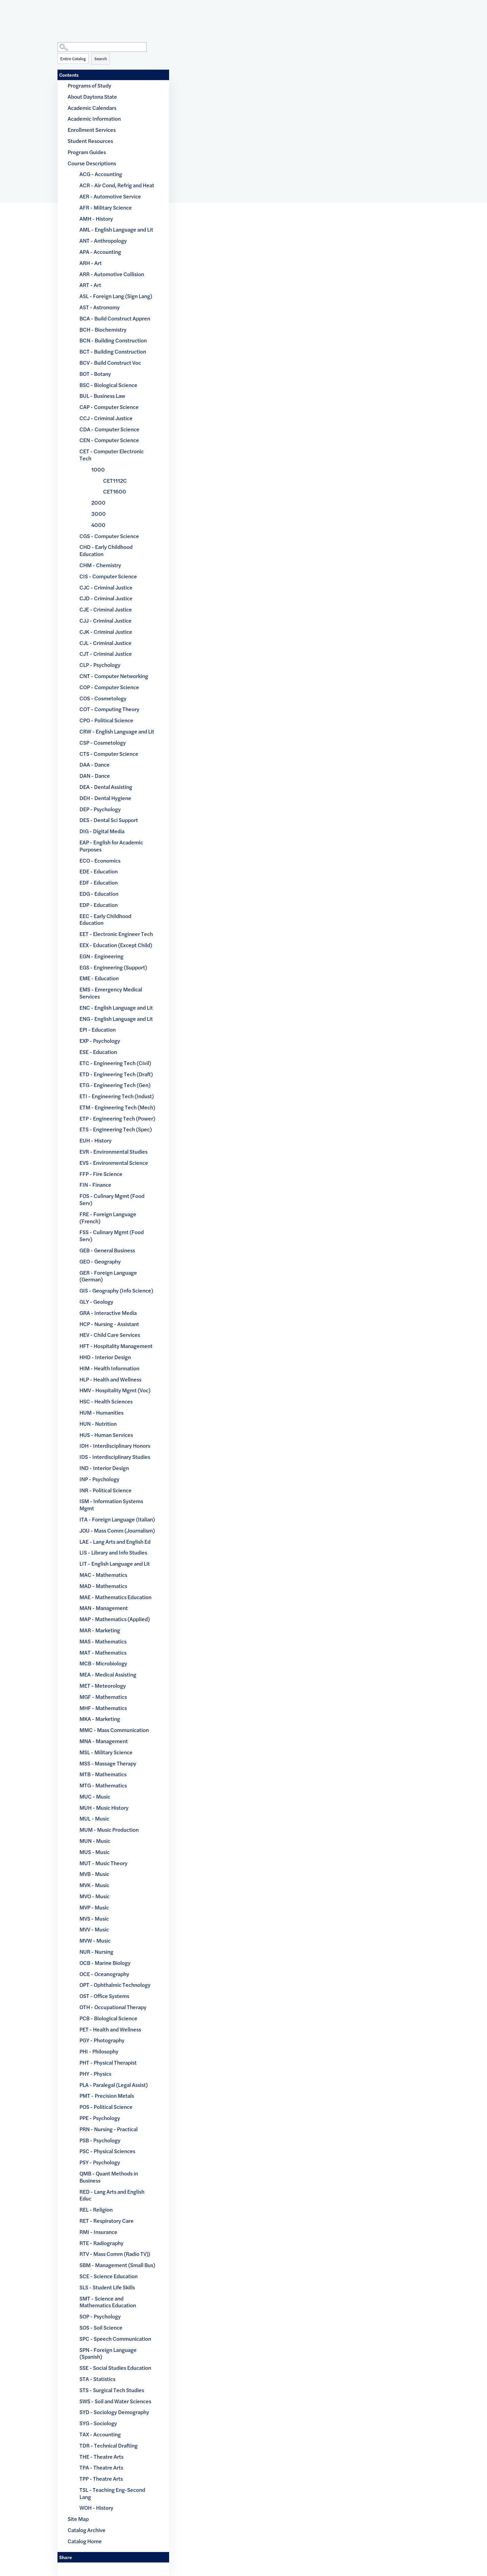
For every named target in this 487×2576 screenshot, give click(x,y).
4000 (98, 525)
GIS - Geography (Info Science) (116, 1290)
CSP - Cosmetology (102, 742)
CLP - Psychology (99, 665)
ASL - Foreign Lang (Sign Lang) (115, 296)
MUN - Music (94, 1841)
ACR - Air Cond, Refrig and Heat (116, 185)
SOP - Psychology (100, 2316)
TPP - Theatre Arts (101, 2478)
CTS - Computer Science (108, 753)
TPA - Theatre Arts (101, 2467)
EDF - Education (98, 882)
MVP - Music (94, 1907)
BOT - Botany (95, 374)
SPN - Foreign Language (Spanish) (108, 2353)
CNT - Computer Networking (113, 676)
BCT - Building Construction (112, 351)
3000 (98, 513)
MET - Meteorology (102, 1685)
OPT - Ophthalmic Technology (114, 1985)
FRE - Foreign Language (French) (107, 1217)
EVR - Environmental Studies (113, 1151)
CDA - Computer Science (109, 429)
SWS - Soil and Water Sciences (115, 2401)
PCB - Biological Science (108, 2018)
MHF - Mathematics (103, 1708)
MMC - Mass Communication (114, 1730)
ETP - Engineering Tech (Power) (117, 1118)
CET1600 (114, 491)
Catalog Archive (87, 2530)
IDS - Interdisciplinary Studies (114, 1457)
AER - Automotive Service (110, 196)
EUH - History (95, 1140)
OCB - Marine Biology (105, 1963)
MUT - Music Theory (103, 1863)
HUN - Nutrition (98, 1423)
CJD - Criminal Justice (106, 598)
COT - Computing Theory (109, 709)
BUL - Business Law (102, 396)
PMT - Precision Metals (106, 2095)
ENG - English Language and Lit (116, 1018)
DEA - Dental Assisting (105, 787)
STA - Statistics (97, 2379)
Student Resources (90, 141)
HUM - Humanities (101, 1412)
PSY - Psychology (99, 2162)
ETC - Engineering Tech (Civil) (115, 1063)
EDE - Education (98, 871)
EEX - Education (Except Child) (115, 945)
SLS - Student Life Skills (107, 2287)
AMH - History (96, 218)
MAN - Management (103, 1608)
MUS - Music (94, 1852)
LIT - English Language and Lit (114, 1563)
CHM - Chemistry (100, 565)
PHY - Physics (95, 2073)
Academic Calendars (92, 108)
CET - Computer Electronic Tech (111, 454)
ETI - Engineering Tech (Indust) (116, 1096)
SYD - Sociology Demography (114, 2412)
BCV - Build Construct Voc (110, 362)
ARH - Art (90, 263)
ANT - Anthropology (103, 240)
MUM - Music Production (109, 1829)
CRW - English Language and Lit (116, 731)
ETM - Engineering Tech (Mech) (117, 1107)
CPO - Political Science (106, 720)
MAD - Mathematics (103, 1586)
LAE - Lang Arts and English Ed (114, 1541)
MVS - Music (94, 1918)
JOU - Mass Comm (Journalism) (117, 1530)
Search (100, 58)
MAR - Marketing (99, 1630)
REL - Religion (96, 2209)
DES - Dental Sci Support (108, 820)
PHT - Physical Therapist (108, 2062)
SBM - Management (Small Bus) (117, 2265)
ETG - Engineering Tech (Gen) (114, 1085)
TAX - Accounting (100, 2434)
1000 (98, 469)
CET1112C (115, 480)
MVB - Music (94, 1874)
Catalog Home (85, 2541)
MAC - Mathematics (103, 1575)
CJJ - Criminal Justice (105, 620)
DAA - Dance (94, 764)
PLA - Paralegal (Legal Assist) (113, 2085)
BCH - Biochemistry (102, 329)
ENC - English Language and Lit (116, 1007)
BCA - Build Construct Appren (114, 318)
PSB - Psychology (99, 2140)
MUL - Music (94, 1818)
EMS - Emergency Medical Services (110, 992)
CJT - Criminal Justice (105, 653)
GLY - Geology (96, 1301)
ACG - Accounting (100, 174)
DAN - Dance (94, 775)
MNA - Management (103, 1741)
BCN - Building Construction (113, 340)
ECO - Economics (99, 860)
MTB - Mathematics (102, 1774)
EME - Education (99, 978)
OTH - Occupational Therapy (112, 2007)
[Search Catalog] (102, 47)
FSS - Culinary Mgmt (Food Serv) (111, 1235)
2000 (98, 502)
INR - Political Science (105, 1490)
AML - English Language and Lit (116, 229)
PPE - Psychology (99, 2118)
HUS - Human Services (106, 1435)
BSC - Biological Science (108, 385)
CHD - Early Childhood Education (106, 550)
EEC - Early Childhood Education (105, 919)
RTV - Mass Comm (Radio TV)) (114, 2254)
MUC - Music (94, 1796)
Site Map (78, 2519)
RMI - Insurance (98, 2232)
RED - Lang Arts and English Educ (111, 2195)
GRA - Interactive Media (108, 1313)
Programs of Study (89, 85)
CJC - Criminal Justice (106, 587)
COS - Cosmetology (102, 698)
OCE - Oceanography (104, 1974)
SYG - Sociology (98, 2423)
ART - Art (90, 285)
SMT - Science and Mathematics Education (107, 2301)
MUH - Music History (104, 1807)
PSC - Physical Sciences (107, 2151)
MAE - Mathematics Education (115, 1597)
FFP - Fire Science (100, 1174)
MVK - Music (94, 1885)
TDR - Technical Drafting (108, 2445)
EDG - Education (98, 893)
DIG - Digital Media (101, 831)
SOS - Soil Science (100, 2327)
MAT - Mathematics (102, 1652)
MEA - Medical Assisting (107, 1674)
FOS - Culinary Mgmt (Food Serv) (111, 1199)
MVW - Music (95, 1940)
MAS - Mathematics (102, 1641)
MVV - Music (94, 1929)
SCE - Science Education (108, 2276)
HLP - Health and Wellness (110, 1379)
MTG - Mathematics (103, 1785)
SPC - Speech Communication (115, 2338)
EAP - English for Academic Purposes (111, 845)
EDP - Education (98, 905)
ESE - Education (98, 1052)
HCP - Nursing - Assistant (109, 1324)
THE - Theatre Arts (101, 2456)
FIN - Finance (95, 1184)
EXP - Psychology (99, 1040)
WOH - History (96, 2507)
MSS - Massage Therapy (107, 1763)
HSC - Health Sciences (106, 1401)
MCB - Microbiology (103, 1663)
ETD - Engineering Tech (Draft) (116, 1074)
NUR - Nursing (96, 1951)
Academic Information (94, 118)
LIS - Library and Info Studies (113, 1552)
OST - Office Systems (104, 1996)
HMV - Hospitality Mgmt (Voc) (114, 1390)
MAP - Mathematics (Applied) (114, 1619)
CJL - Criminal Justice (105, 643)
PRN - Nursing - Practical (108, 2129)
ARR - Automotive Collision (111, 274)
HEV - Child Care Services (109, 1335)
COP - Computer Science (109, 687)
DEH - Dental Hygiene (105, 798)
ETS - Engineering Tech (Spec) (115, 1129)
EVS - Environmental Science (113, 1162)
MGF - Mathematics (103, 1697)
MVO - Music (94, 1896)
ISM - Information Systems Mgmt (111, 1504)
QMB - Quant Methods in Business (108, 2176)
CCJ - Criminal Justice (106, 418)
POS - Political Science (106, 2107)
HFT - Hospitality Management (116, 1346)
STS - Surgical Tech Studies (111, 2390)
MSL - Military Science (106, 1752)
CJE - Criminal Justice (105, 609)
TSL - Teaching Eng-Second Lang (112, 2493)
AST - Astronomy (99, 307)
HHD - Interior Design (105, 1357)
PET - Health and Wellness (110, 2029)
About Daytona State (92, 96)
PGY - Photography (101, 2040)
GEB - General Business (107, 1250)
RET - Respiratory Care (106, 2220)
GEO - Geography (100, 1261)
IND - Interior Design (104, 1468)
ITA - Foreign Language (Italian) (117, 1519)
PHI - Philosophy (98, 2051)
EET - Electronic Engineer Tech (116, 934)
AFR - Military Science (105, 207)
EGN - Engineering (101, 956)
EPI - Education (97, 1029)
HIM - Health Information (109, 1368)
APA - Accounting (100, 252)
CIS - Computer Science (108, 576)
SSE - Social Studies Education (115, 2368)
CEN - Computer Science (109, 440)
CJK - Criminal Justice (105, 631)
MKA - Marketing (99, 1719)
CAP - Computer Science (109, 407)
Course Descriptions (92, 163)
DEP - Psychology (100, 809)
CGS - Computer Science (109, 536)
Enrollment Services (92, 130)
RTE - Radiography (101, 2243)
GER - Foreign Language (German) (108, 1276)
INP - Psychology (99, 1479)
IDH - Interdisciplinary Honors (114, 1445)
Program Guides (87, 152)
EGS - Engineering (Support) (113, 967)
